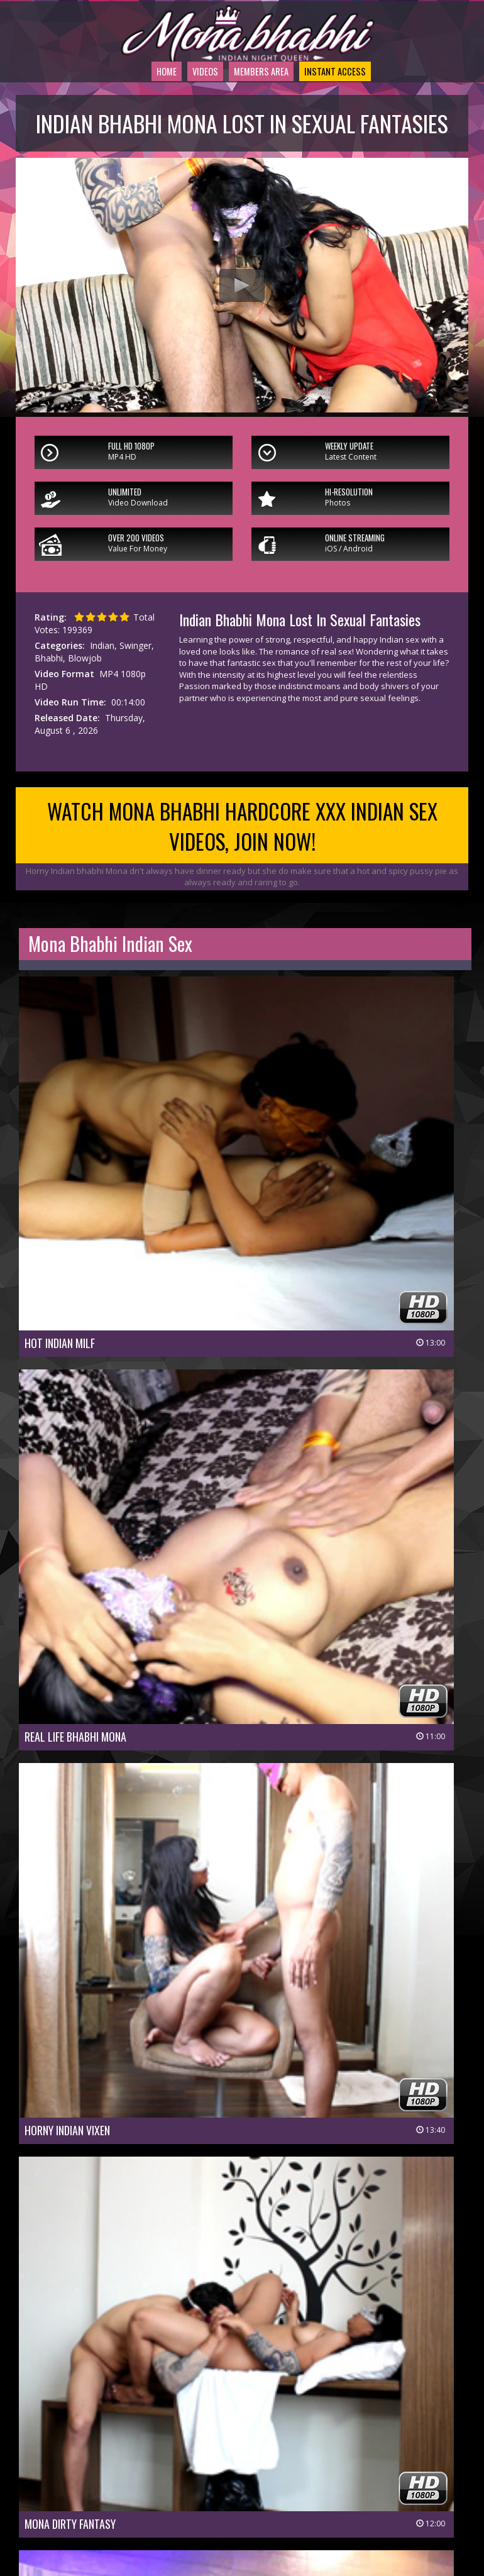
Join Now (150, 2483)
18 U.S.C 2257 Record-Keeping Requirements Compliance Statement (245, 2518)
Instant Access (341, 108)
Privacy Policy (199, 2500)
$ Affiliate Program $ (386, 2483)
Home (132, 108)
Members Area (248, 108)
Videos (179, 108)
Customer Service (215, 2483)
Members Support (297, 2483)
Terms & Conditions (278, 2500)
